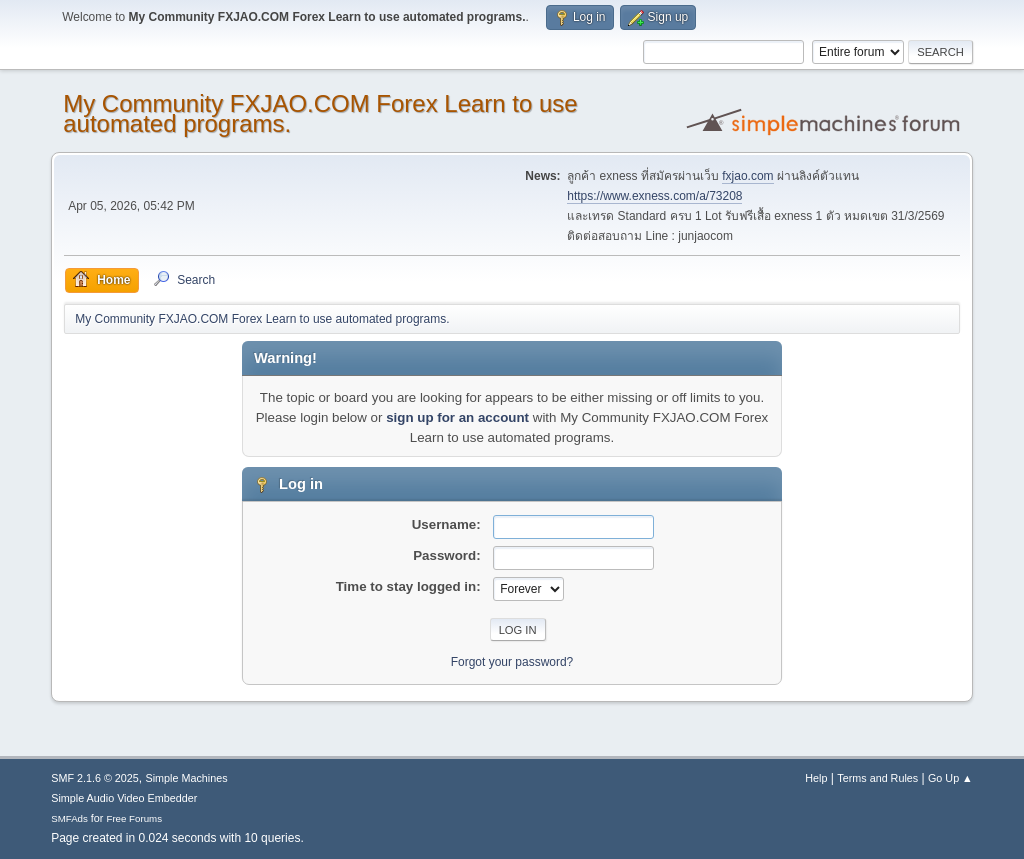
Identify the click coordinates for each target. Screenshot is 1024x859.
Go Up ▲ (950, 778)
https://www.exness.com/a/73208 (654, 196)
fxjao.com (747, 176)
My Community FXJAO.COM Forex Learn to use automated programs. (320, 113)
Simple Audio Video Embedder (124, 798)
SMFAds (69, 818)
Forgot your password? (512, 662)
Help (816, 778)
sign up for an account (457, 417)
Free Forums (134, 818)
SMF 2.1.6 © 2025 (95, 778)
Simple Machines (187, 778)
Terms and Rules (877, 778)
